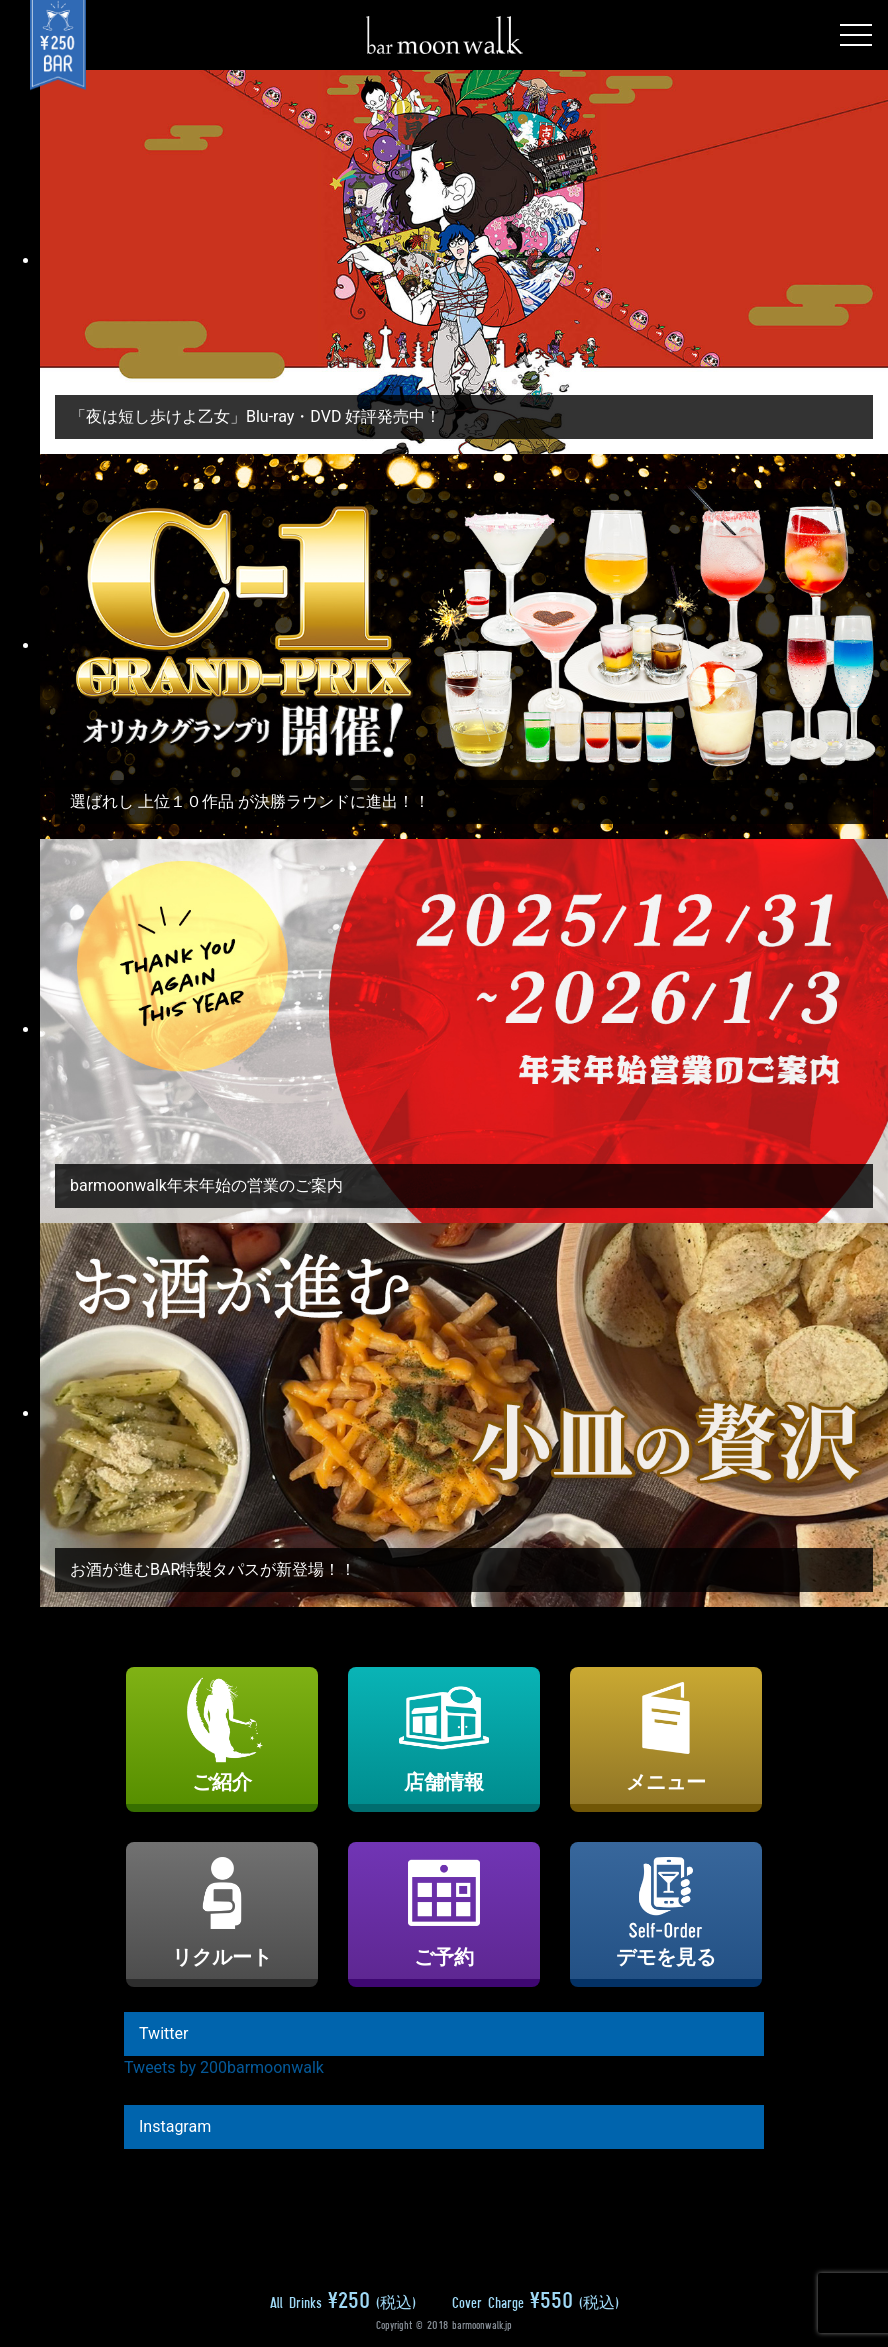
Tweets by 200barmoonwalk (224, 2067)
